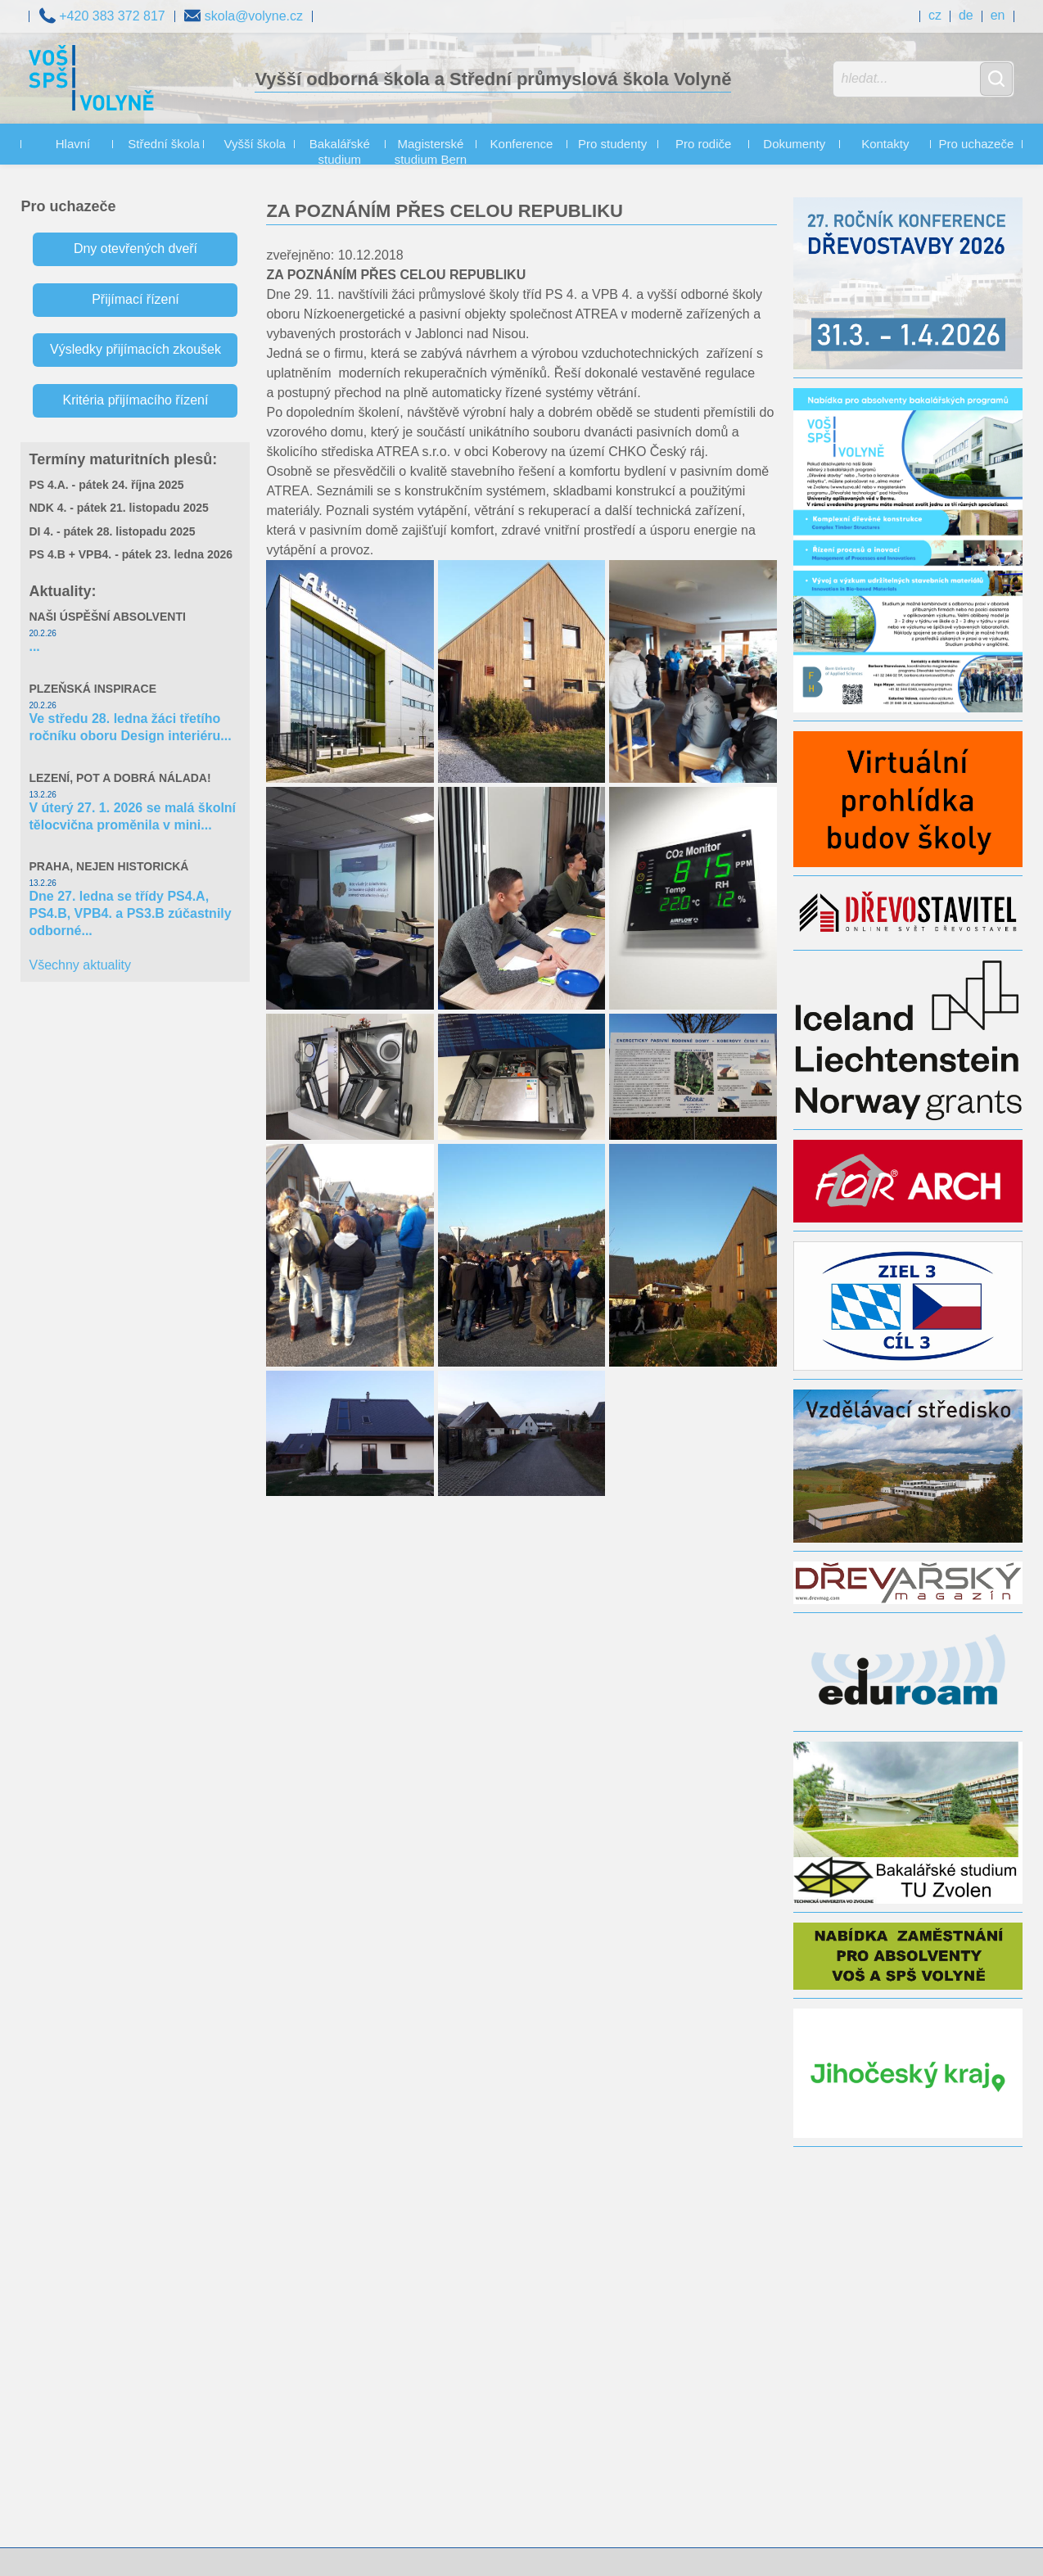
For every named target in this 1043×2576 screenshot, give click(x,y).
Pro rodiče (703, 144)
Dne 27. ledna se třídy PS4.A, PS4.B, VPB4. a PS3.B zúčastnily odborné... (130, 913)
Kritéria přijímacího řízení (136, 400)
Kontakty (885, 144)
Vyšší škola (255, 144)
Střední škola (164, 144)
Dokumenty (794, 144)
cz (934, 15)
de (966, 15)
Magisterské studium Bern (431, 152)
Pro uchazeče (976, 144)
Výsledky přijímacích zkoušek (135, 349)
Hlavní (73, 144)
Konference (521, 144)
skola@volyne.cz (243, 14)
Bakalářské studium (339, 152)
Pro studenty (612, 144)
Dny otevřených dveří (135, 248)
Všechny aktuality (80, 965)
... (34, 646)
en (998, 15)
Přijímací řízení (135, 299)
